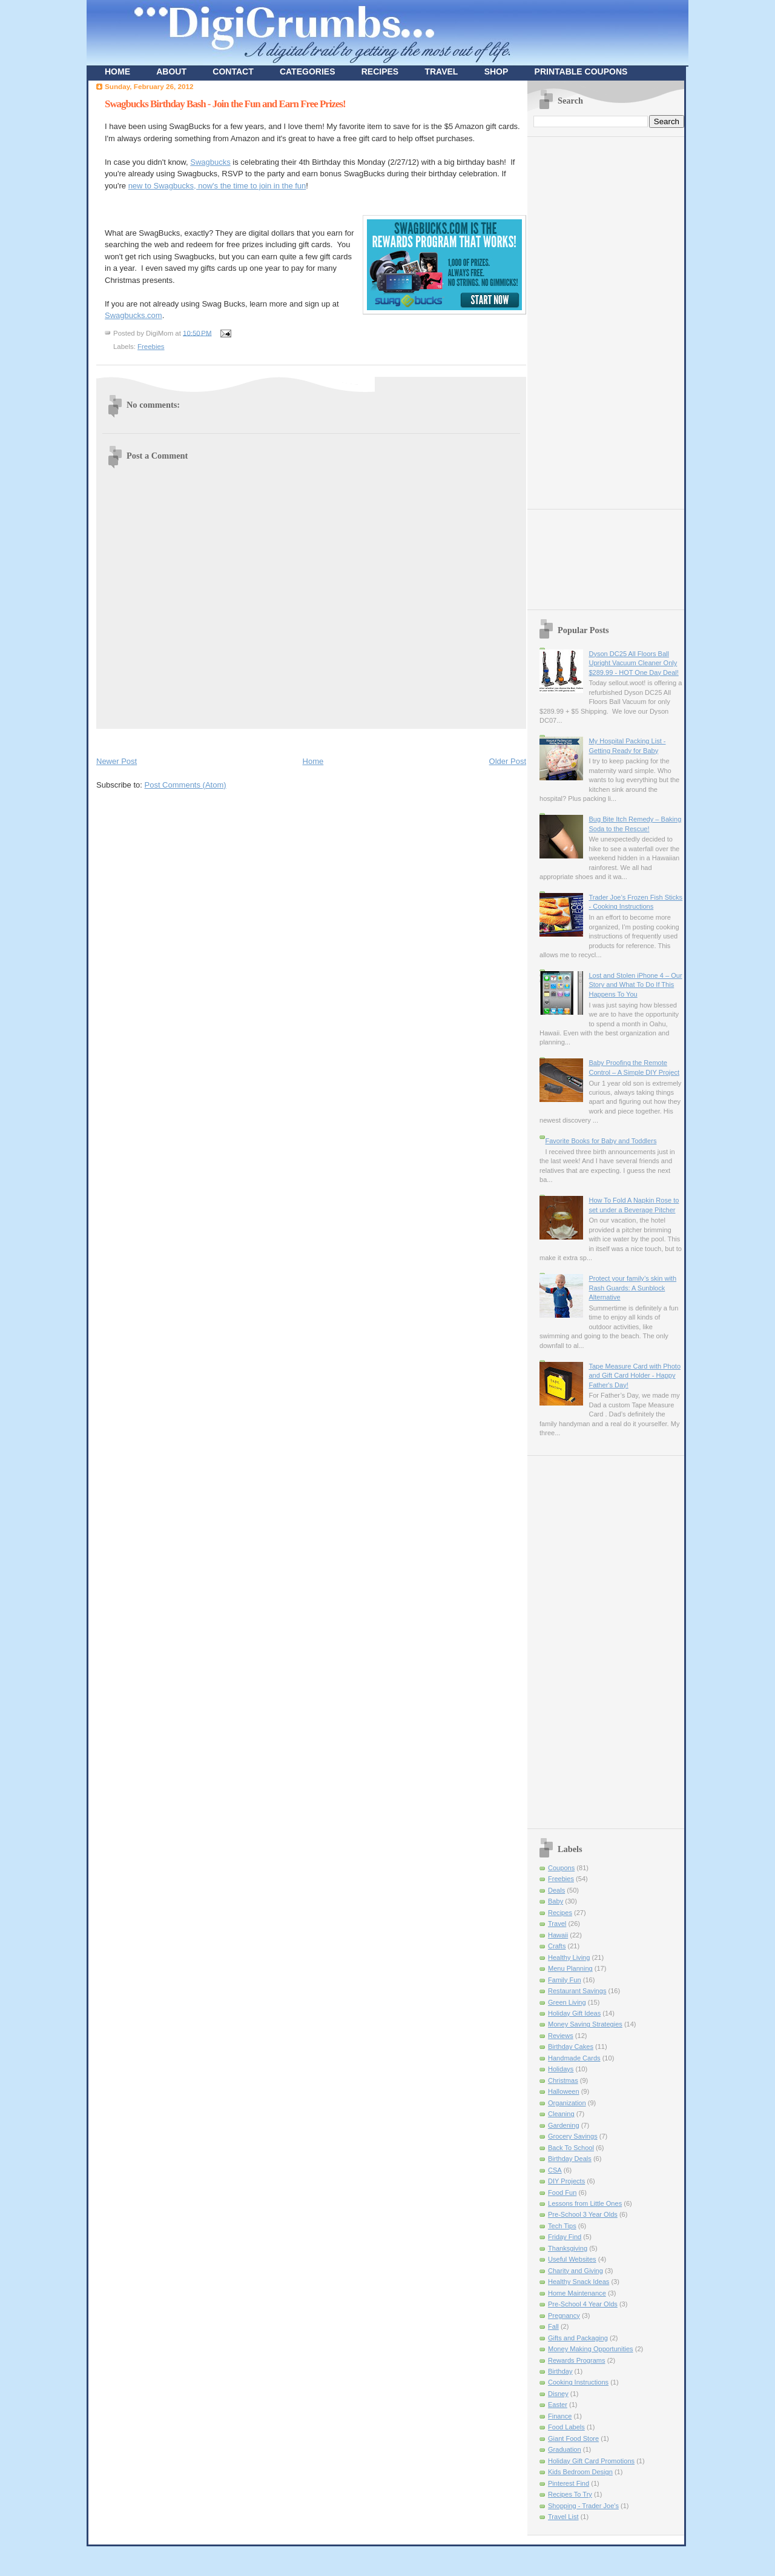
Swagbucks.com (133, 315)
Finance (560, 2416)
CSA (555, 2170)
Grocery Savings (573, 2136)
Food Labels (566, 2427)
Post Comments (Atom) (185, 784)
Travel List (563, 2516)
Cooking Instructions (578, 2382)
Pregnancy (564, 2315)
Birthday (560, 2371)
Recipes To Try (570, 2494)
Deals (556, 1890)
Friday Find (564, 2236)
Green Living (567, 2002)
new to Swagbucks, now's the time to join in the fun (217, 185)
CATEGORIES (307, 71)
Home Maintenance (577, 2293)
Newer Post (116, 761)
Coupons (561, 1867)
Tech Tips (562, 2225)
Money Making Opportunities (590, 2348)
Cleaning (561, 2113)
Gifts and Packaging (578, 2338)
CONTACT (233, 71)
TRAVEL (441, 71)
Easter (557, 2404)
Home (313, 761)
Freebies (151, 346)
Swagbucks (210, 162)
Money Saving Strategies (585, 2024)
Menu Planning (570, 1968)
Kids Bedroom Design (580, 2471)
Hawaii (558, 1935)
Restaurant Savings (577, 1990)
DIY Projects (566, 2181)
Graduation (564, 2449)
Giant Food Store (573, 2438)
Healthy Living (569, 1957)
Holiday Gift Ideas (574, 2013)
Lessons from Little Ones (585, 2203)
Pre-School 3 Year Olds (583, 2214)
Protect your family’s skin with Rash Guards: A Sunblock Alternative (632, 1288)
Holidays (560, 2069)
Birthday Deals (570, 2158)
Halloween (563, 2091)
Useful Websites (572, 2259)
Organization (567, 2102)
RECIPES (379, 71)
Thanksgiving (567, 2248)
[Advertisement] (238, 740)
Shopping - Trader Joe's (583, 2505)
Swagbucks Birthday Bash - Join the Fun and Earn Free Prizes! (225, 104)
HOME (117, 71)
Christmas (563, 2080)
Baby (555, 1901)
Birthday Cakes (570, 2046)
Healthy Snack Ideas (578, 2281)
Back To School (571, 2147)
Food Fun (562, 2192)
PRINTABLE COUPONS (581, 71)
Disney (558, 2393)
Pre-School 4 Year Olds (583, 2304)
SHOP (496, 71)
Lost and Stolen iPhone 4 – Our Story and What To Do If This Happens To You (635, 985)
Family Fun (564, 1979)
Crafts (557, 1946)
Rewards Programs (576, 2360)
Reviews (560, 2035)
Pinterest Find (568, 2483)
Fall (553, 2326)
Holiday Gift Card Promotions (591, 2461)
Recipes (560, 1912)
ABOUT (171, 71)
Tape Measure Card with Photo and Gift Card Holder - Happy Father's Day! (635, 1376)
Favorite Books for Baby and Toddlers (600, 1140)
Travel (557, 1923)
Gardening (563, 2125)
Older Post (507, 761)
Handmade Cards (574, 2058)
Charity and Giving (575, 2270)
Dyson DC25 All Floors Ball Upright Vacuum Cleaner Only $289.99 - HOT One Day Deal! (633, 663)
